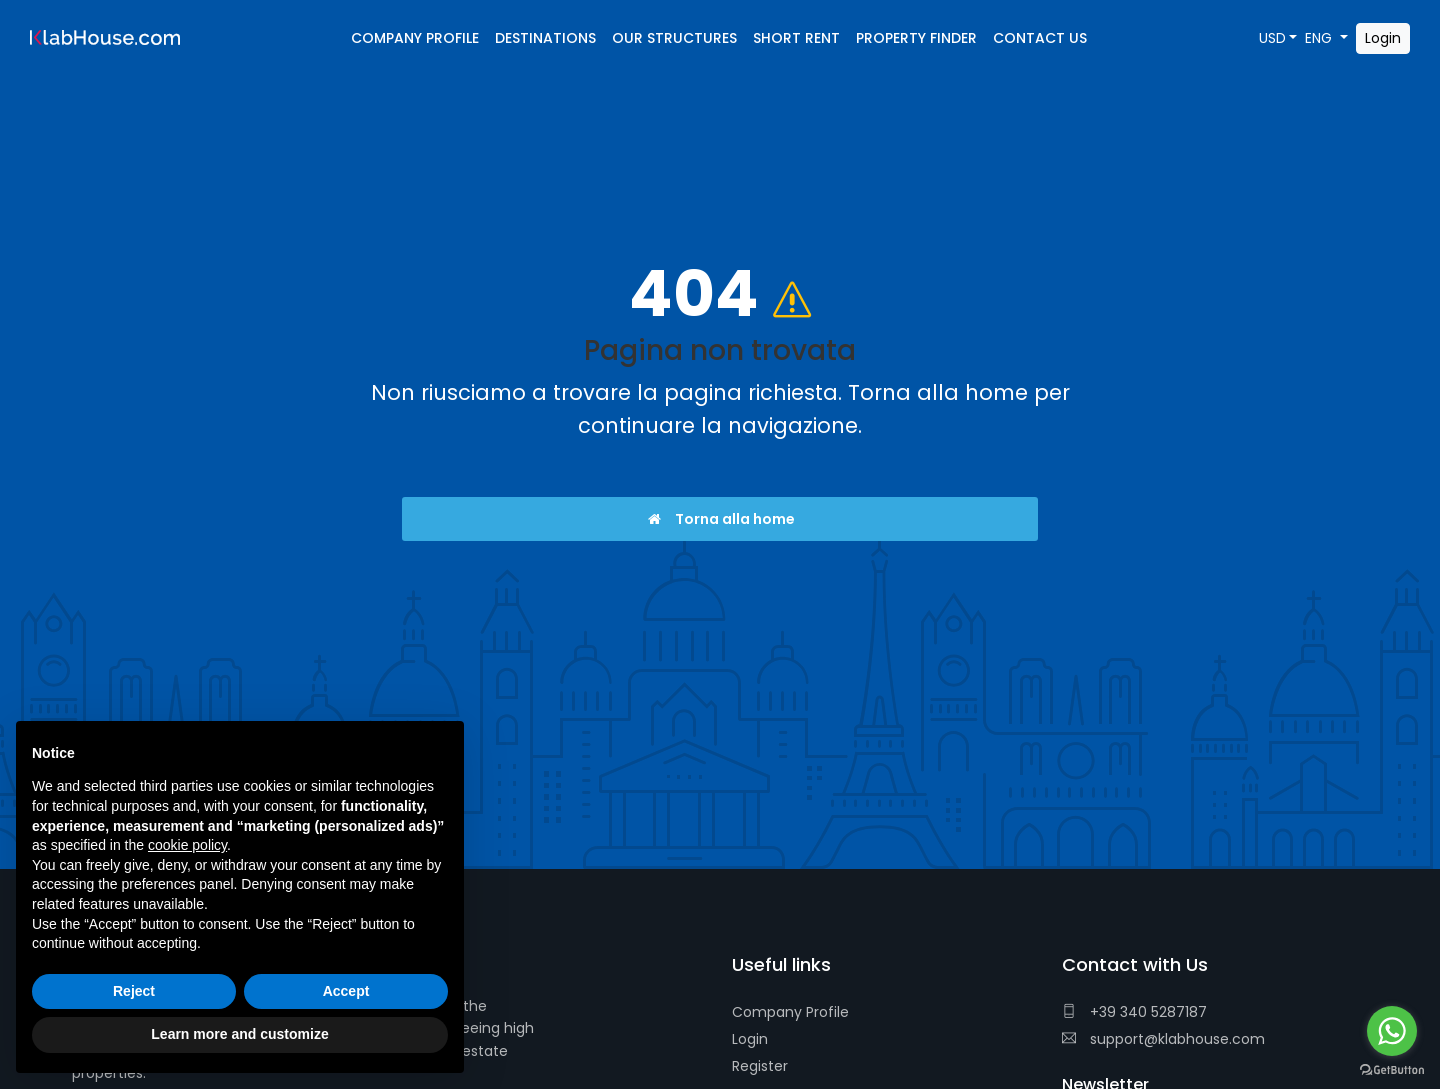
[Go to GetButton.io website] (1392, 1069)
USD (1272, 38)
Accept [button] (346, 991)
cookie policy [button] (187, 845)
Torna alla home (720, 519)
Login (750, 1039)
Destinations (545, 38)
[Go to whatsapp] (1392, 1031)
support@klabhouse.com (1163, 1039)
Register (760, 1066)
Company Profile (790, 1012)
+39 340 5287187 (1134, 1012)
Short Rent (796, 38)
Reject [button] (134, 991)
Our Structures (674, 38)
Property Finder (916, 38)
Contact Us (1040, 38)
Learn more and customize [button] (239, 1034)
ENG (1320, 38)
